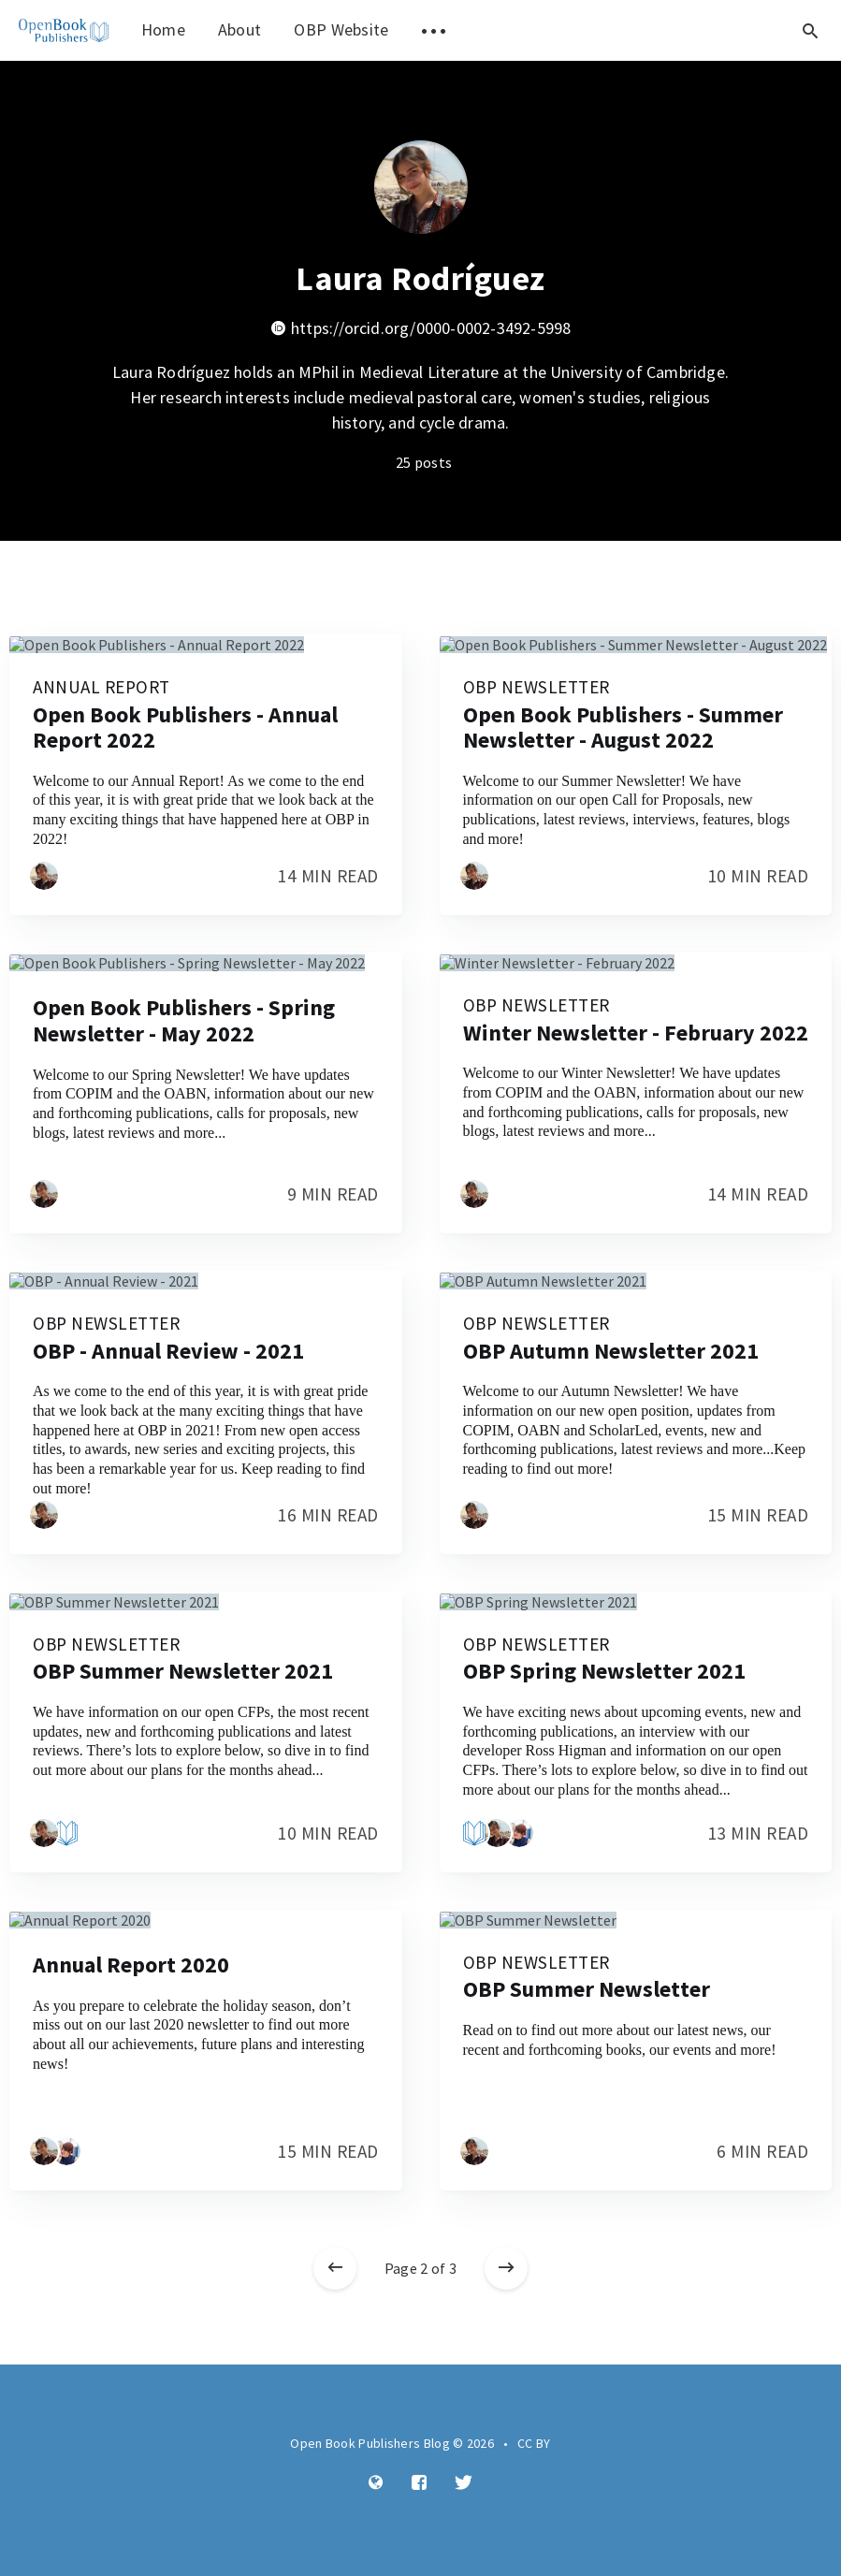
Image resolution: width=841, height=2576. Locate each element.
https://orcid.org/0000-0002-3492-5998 (421, 328)
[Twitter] (463, 2483)
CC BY (534, 2443)
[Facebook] (419, 2483)
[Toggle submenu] (434, 30)
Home (163, 29)
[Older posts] (506, 2268)
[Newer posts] (334, 2268)
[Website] (376, 2483)
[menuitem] (64, 30)
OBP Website (341, 29)
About (240, 29)
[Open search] (810, 30)
